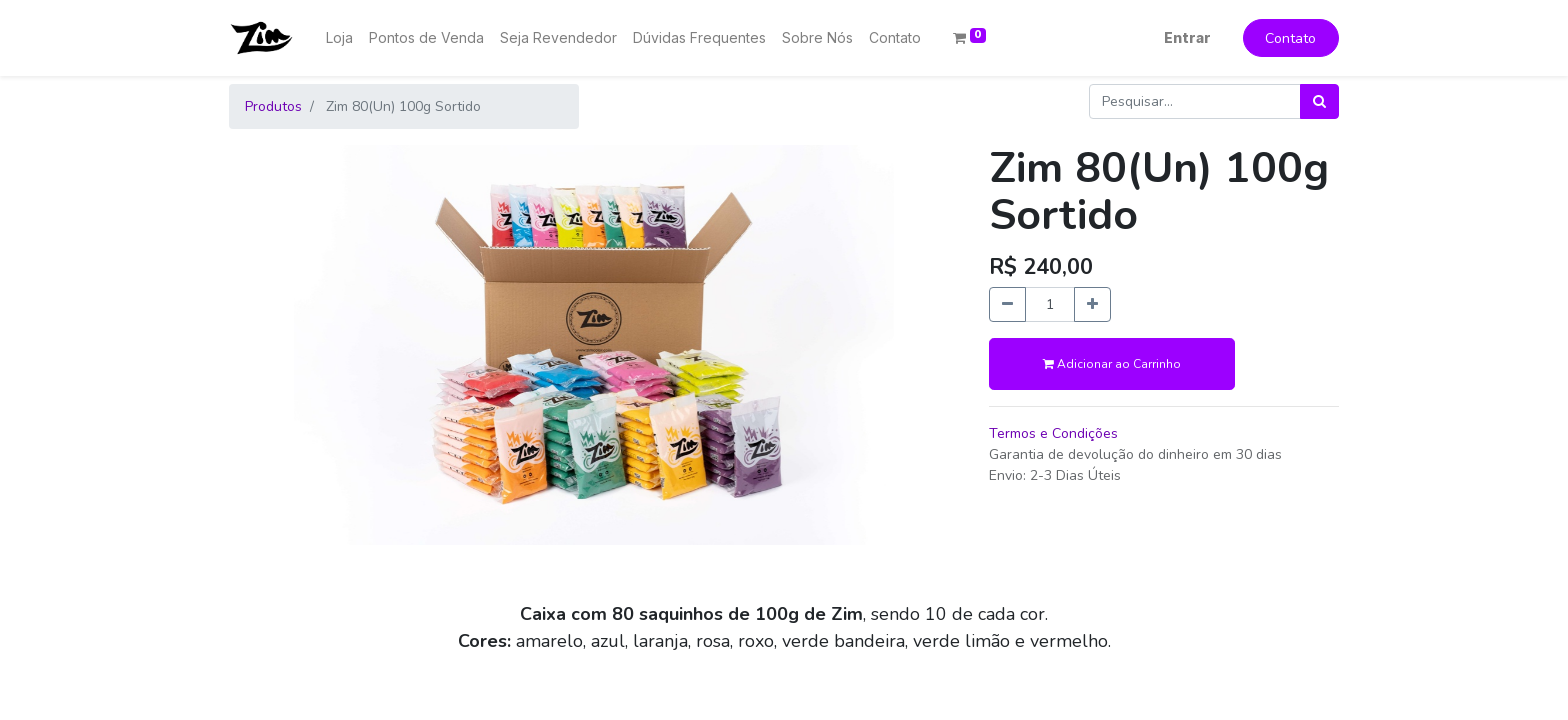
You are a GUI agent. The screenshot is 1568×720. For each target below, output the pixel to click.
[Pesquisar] (1319, 101)
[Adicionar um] (1092, 304)
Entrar (1187, 37)
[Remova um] (1007, 304)
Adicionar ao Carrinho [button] (1112, 364)
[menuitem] (339, 37)
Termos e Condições (1053, 433)
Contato (1290, 38)
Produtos (273, 106)
